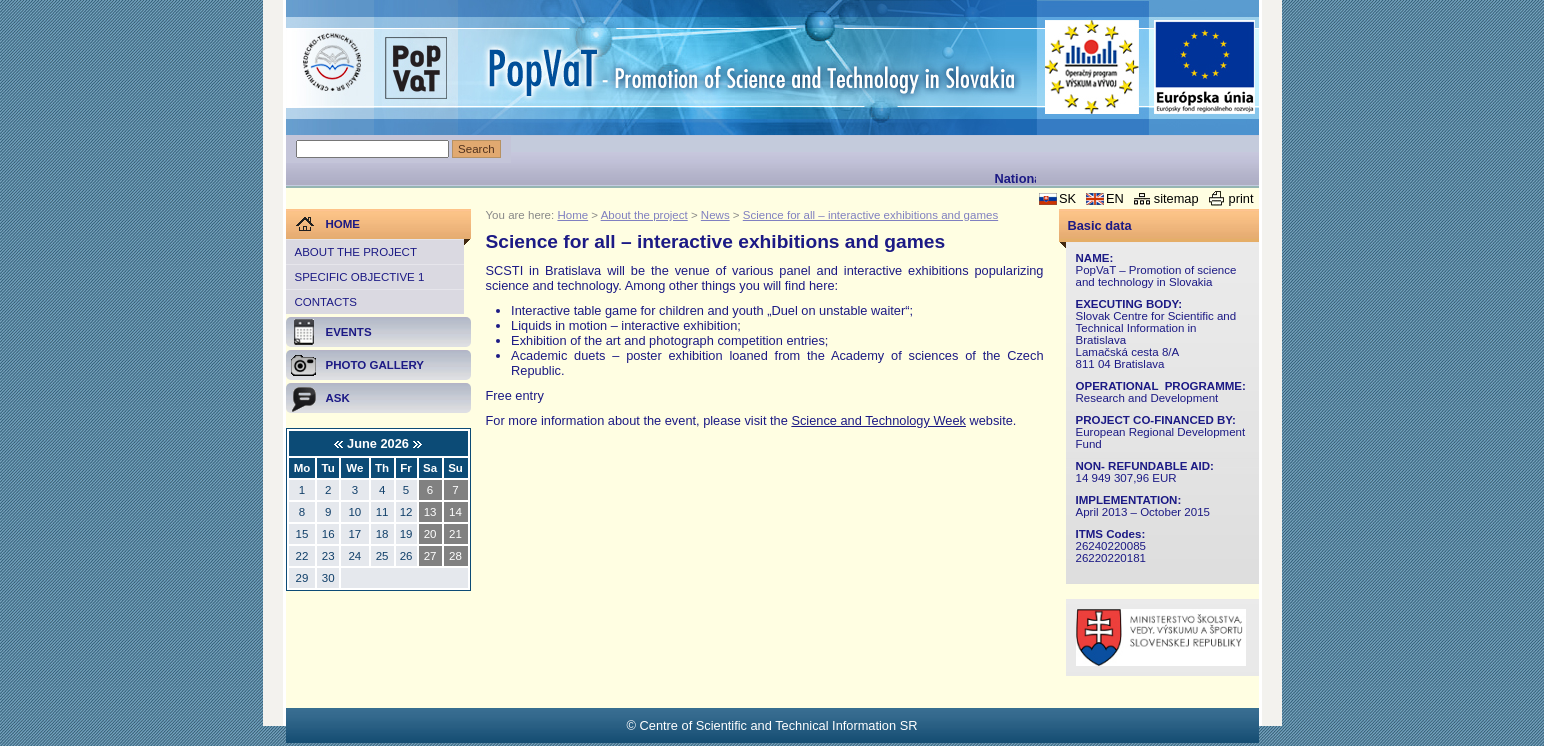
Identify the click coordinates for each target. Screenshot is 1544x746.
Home (572, 215)
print (1241, 198)
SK (1067, 198)
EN (1115, 198)
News (715, 215)
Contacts (326, 302)
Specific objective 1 (360, 277)
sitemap (1176, 198)
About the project (356, 252)
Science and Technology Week (878, 420)
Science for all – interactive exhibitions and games (870, 215)
